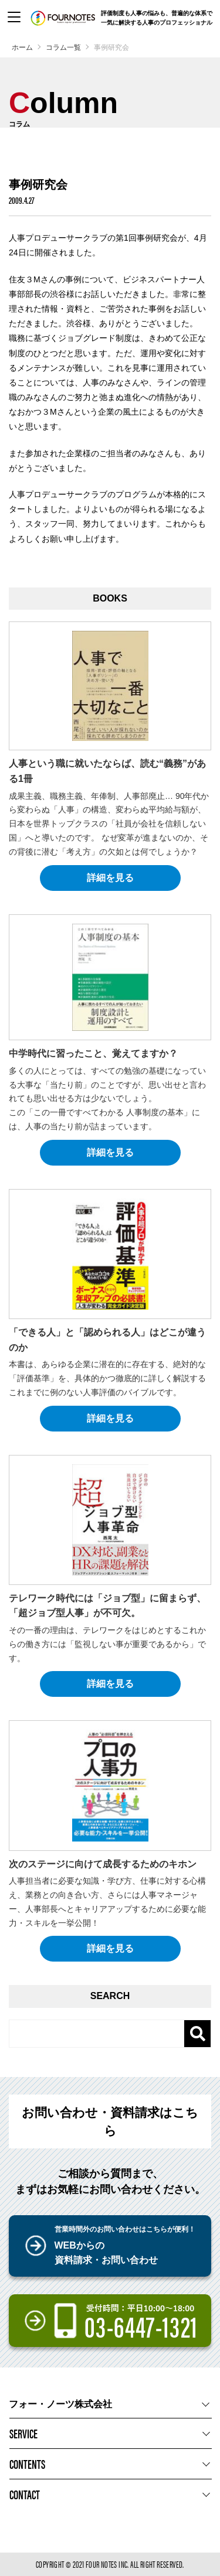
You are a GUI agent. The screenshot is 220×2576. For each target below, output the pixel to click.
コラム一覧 (63, 47)
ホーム (22, 47)
